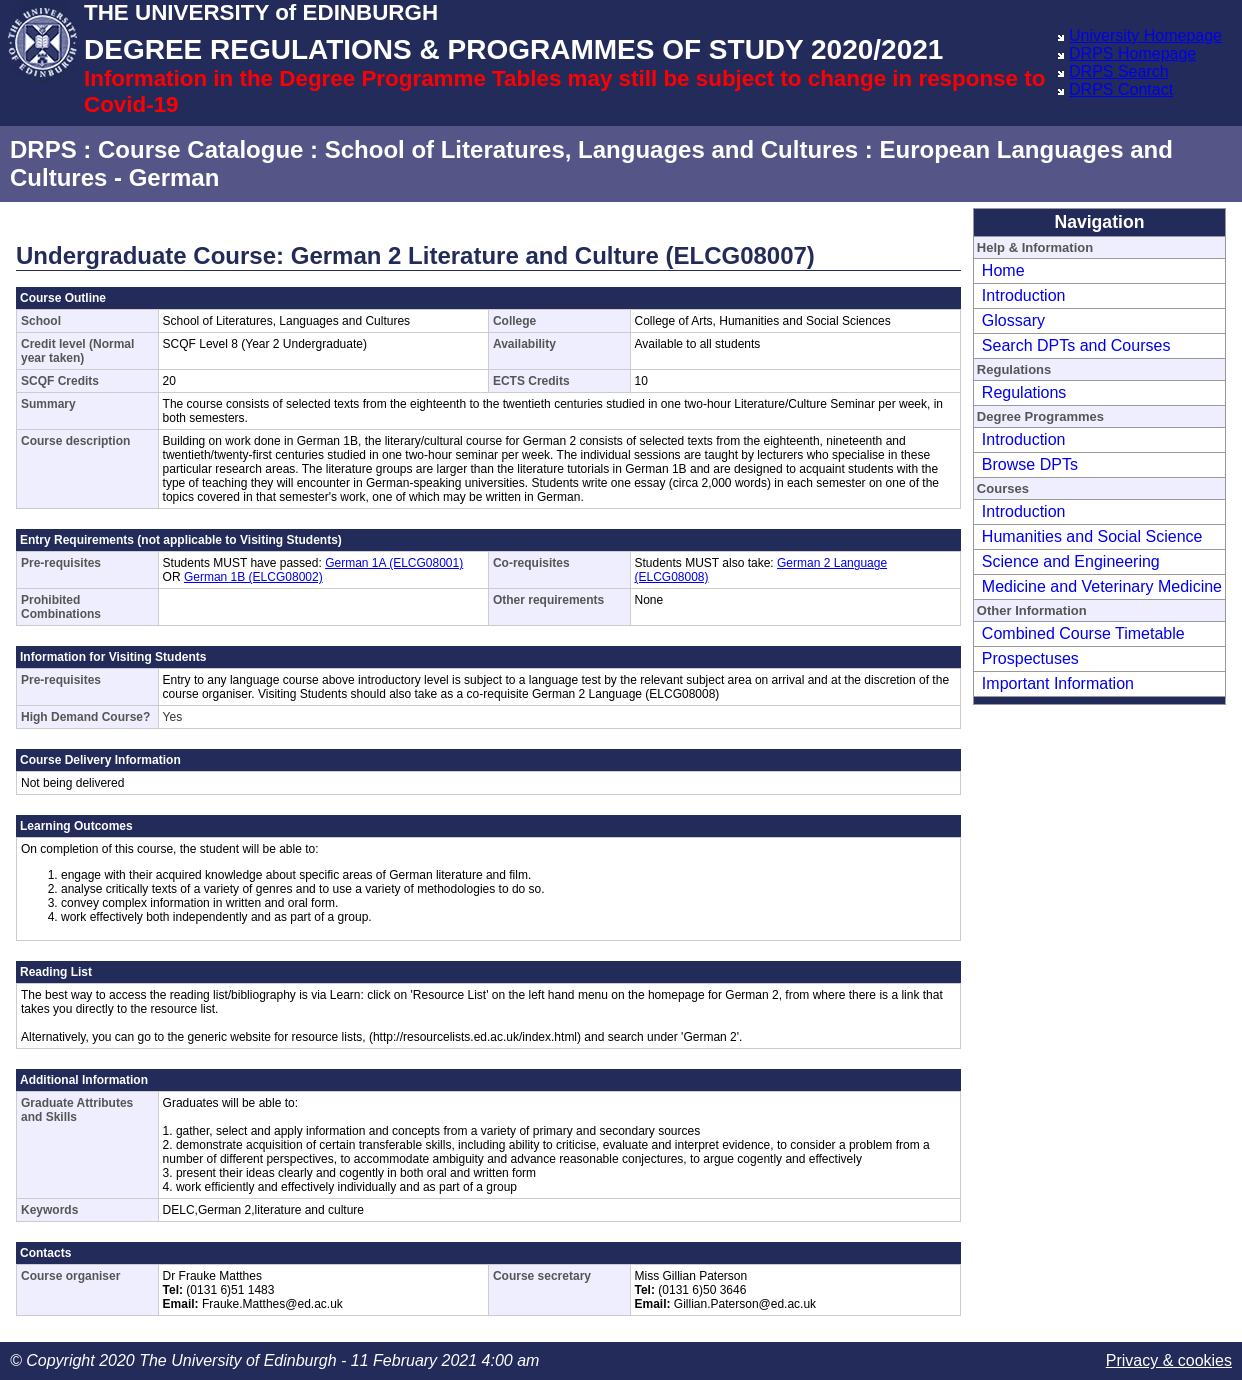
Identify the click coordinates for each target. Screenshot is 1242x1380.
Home (1003, 270)
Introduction (1024, 295)
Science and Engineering (1071, 561)
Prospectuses (1030, 658)
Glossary (1013, 320)
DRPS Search (1119, 71)
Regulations (1024, 392)
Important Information (1058, 683)
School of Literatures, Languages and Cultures (591, 149)
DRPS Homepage (1132, 53)
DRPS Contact (1121, 89)
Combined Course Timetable (1083, 633)
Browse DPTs (1030, 464)
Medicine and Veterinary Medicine (1102, 586)
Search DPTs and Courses (1076, 345)
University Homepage (1145, 35)
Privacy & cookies (1169, 1360)
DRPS (43, 149)
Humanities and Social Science (1092, 536)
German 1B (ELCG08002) (253, 577)
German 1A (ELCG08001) (394, 563)
